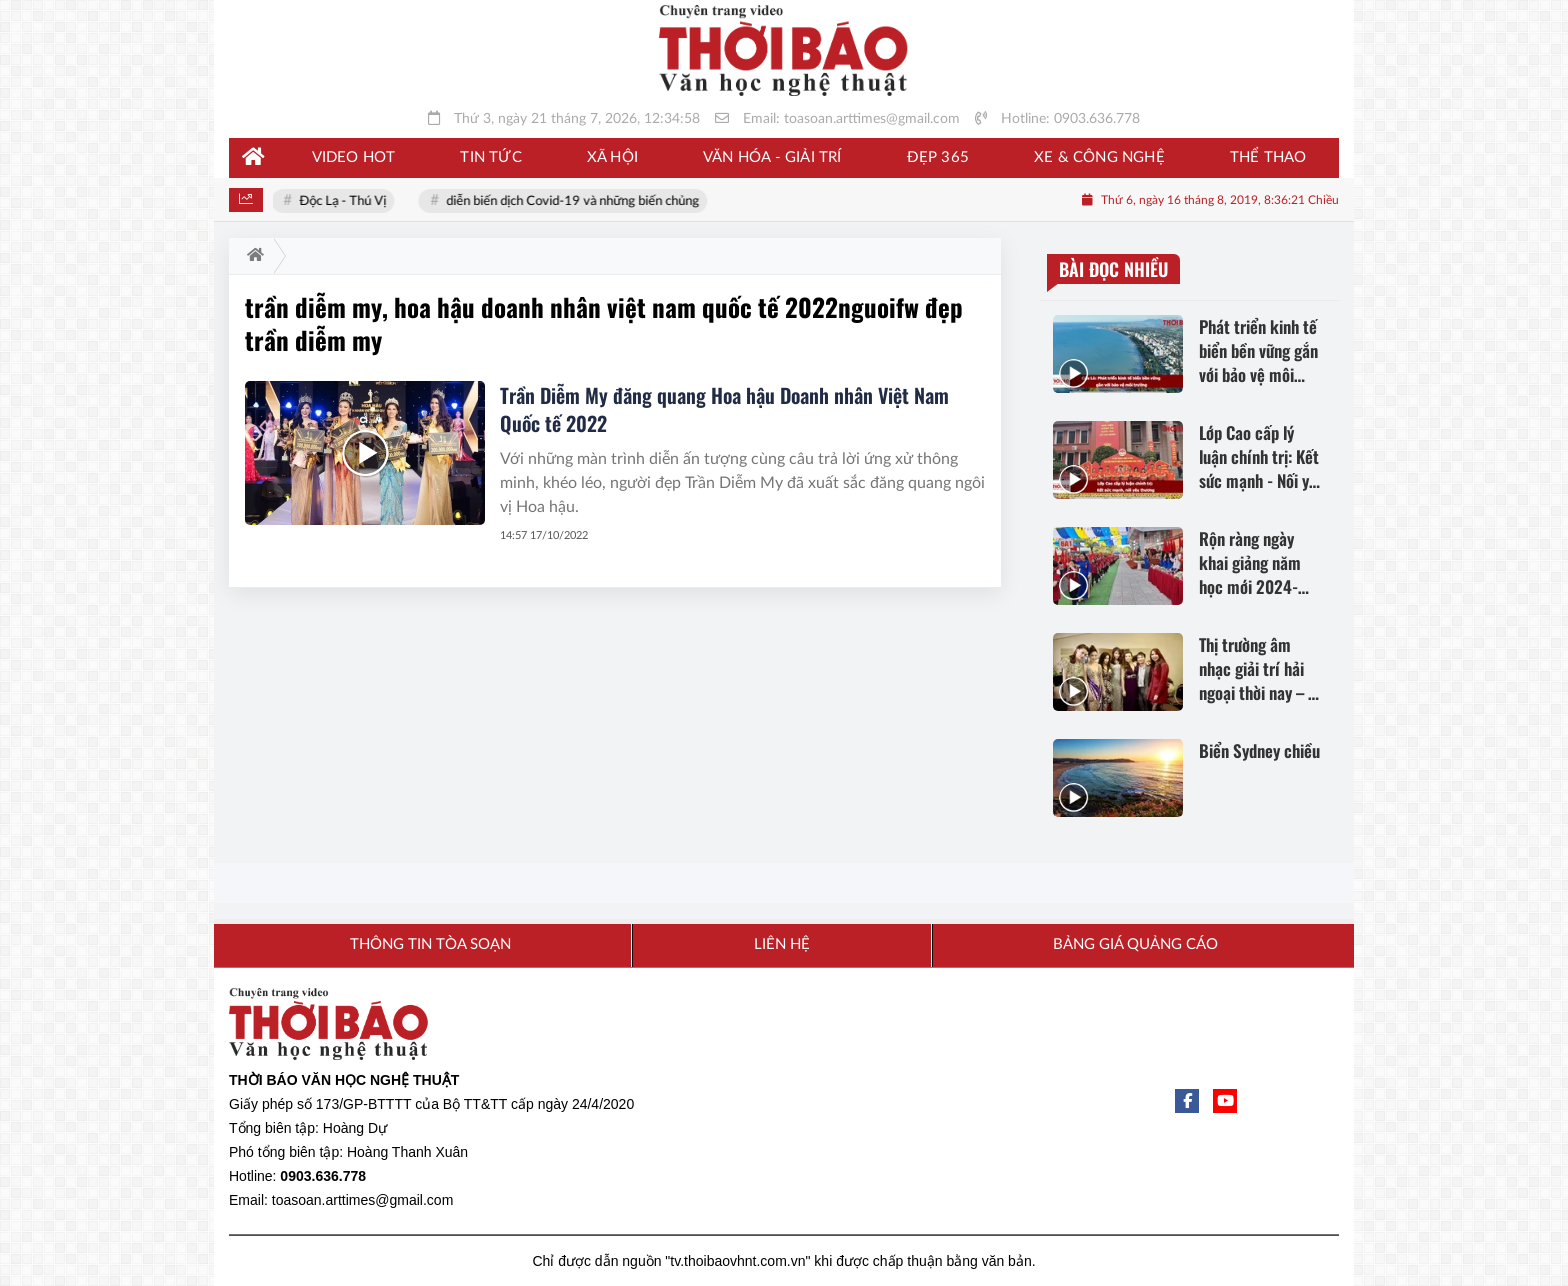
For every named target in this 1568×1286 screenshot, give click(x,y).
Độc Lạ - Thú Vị (344, 201)
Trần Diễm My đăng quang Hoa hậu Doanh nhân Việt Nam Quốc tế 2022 (724, 409)
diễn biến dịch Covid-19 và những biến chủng (574, 201)
